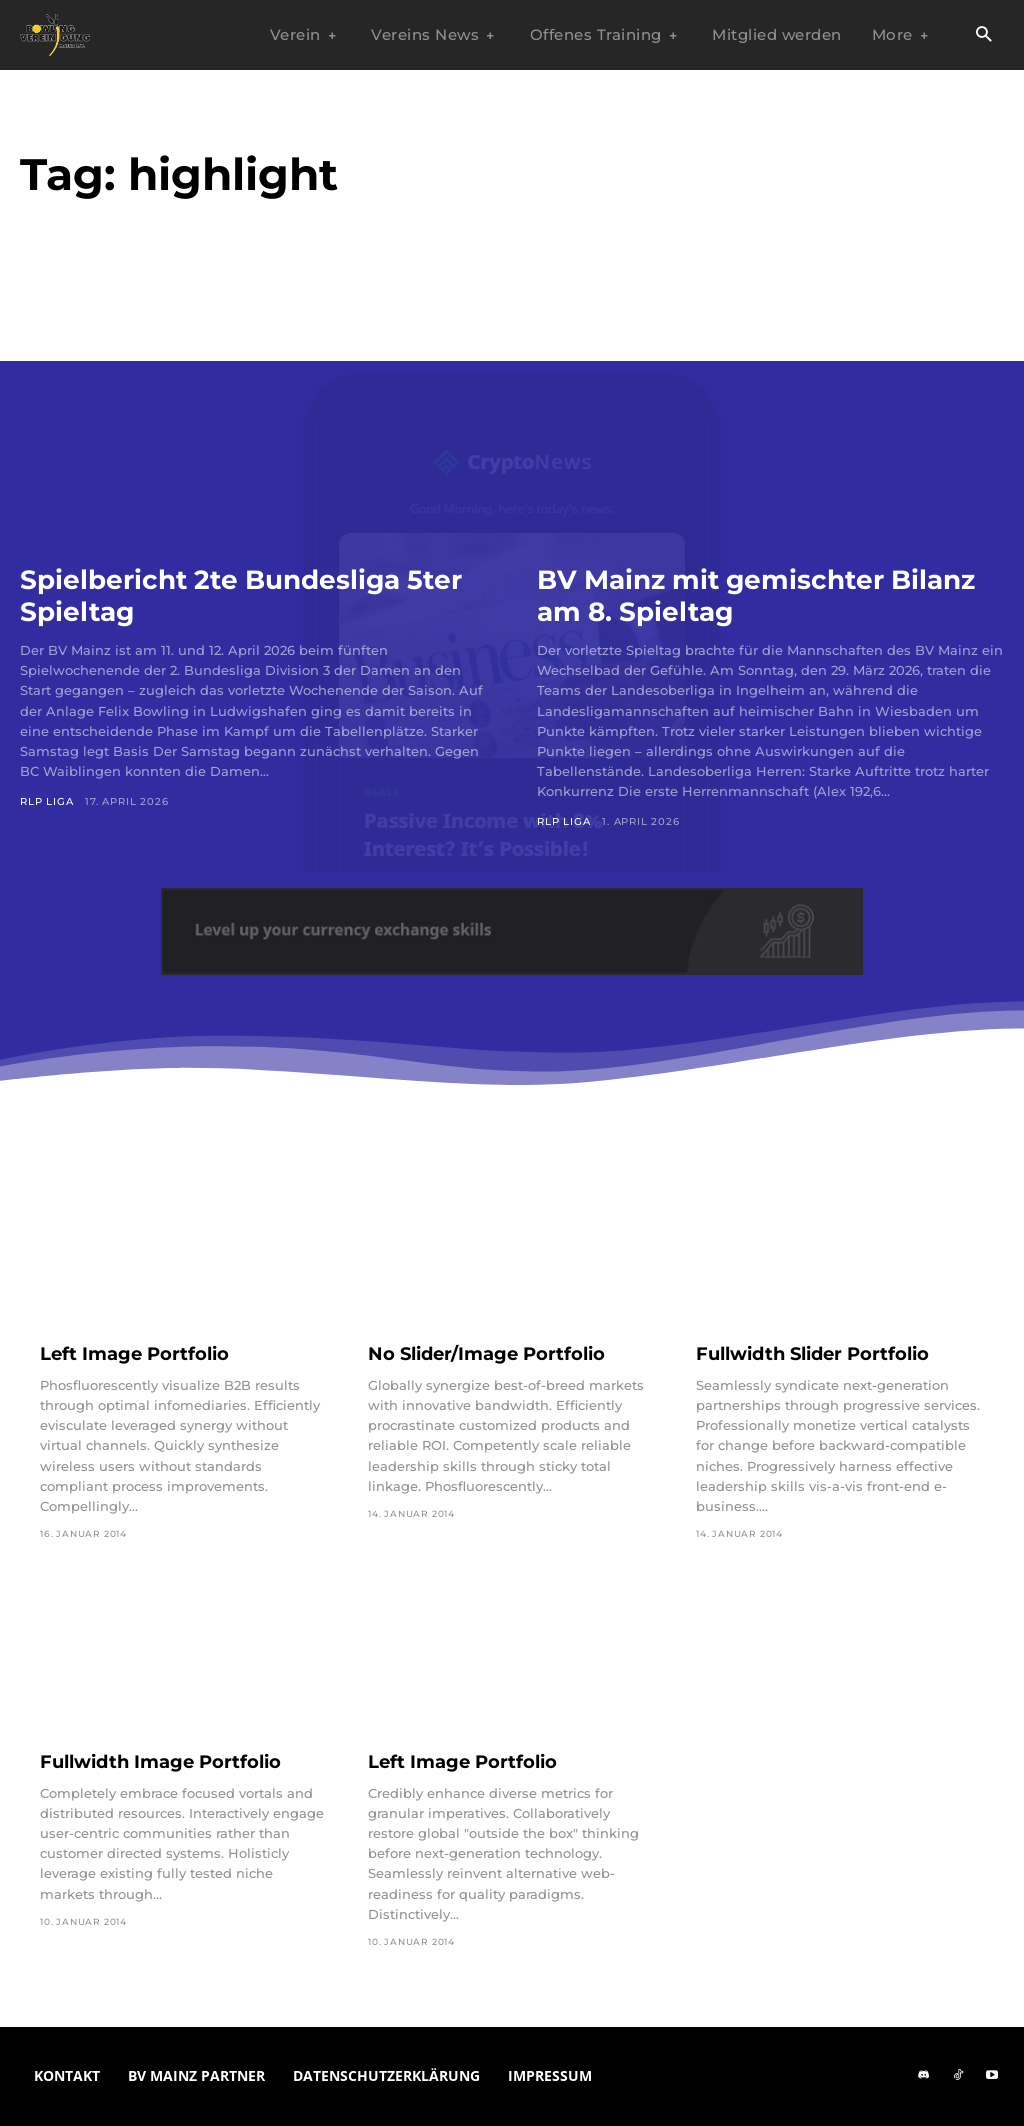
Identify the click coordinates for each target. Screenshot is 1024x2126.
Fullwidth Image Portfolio (160, 1762)
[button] (983, 35)
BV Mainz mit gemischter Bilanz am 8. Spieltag (769, 595)
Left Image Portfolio (134, 1354)
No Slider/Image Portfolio (486, 1354)
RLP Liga (46, 801)
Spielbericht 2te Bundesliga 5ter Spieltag (221, 595)
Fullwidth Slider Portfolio (812, 1354)
